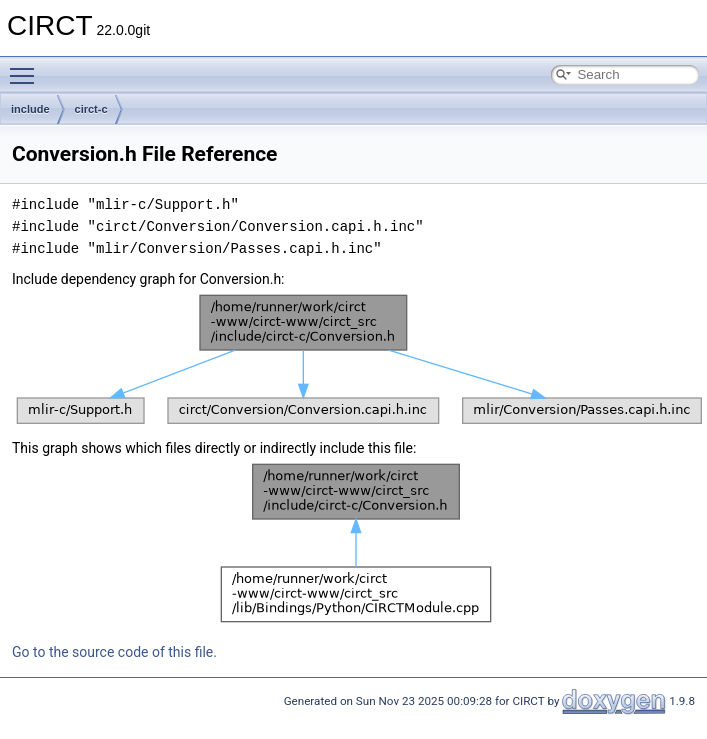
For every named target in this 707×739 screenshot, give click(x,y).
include (30, 109)
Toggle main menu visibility (27, 67)
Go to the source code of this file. (114, 652)
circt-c (91, 109)
